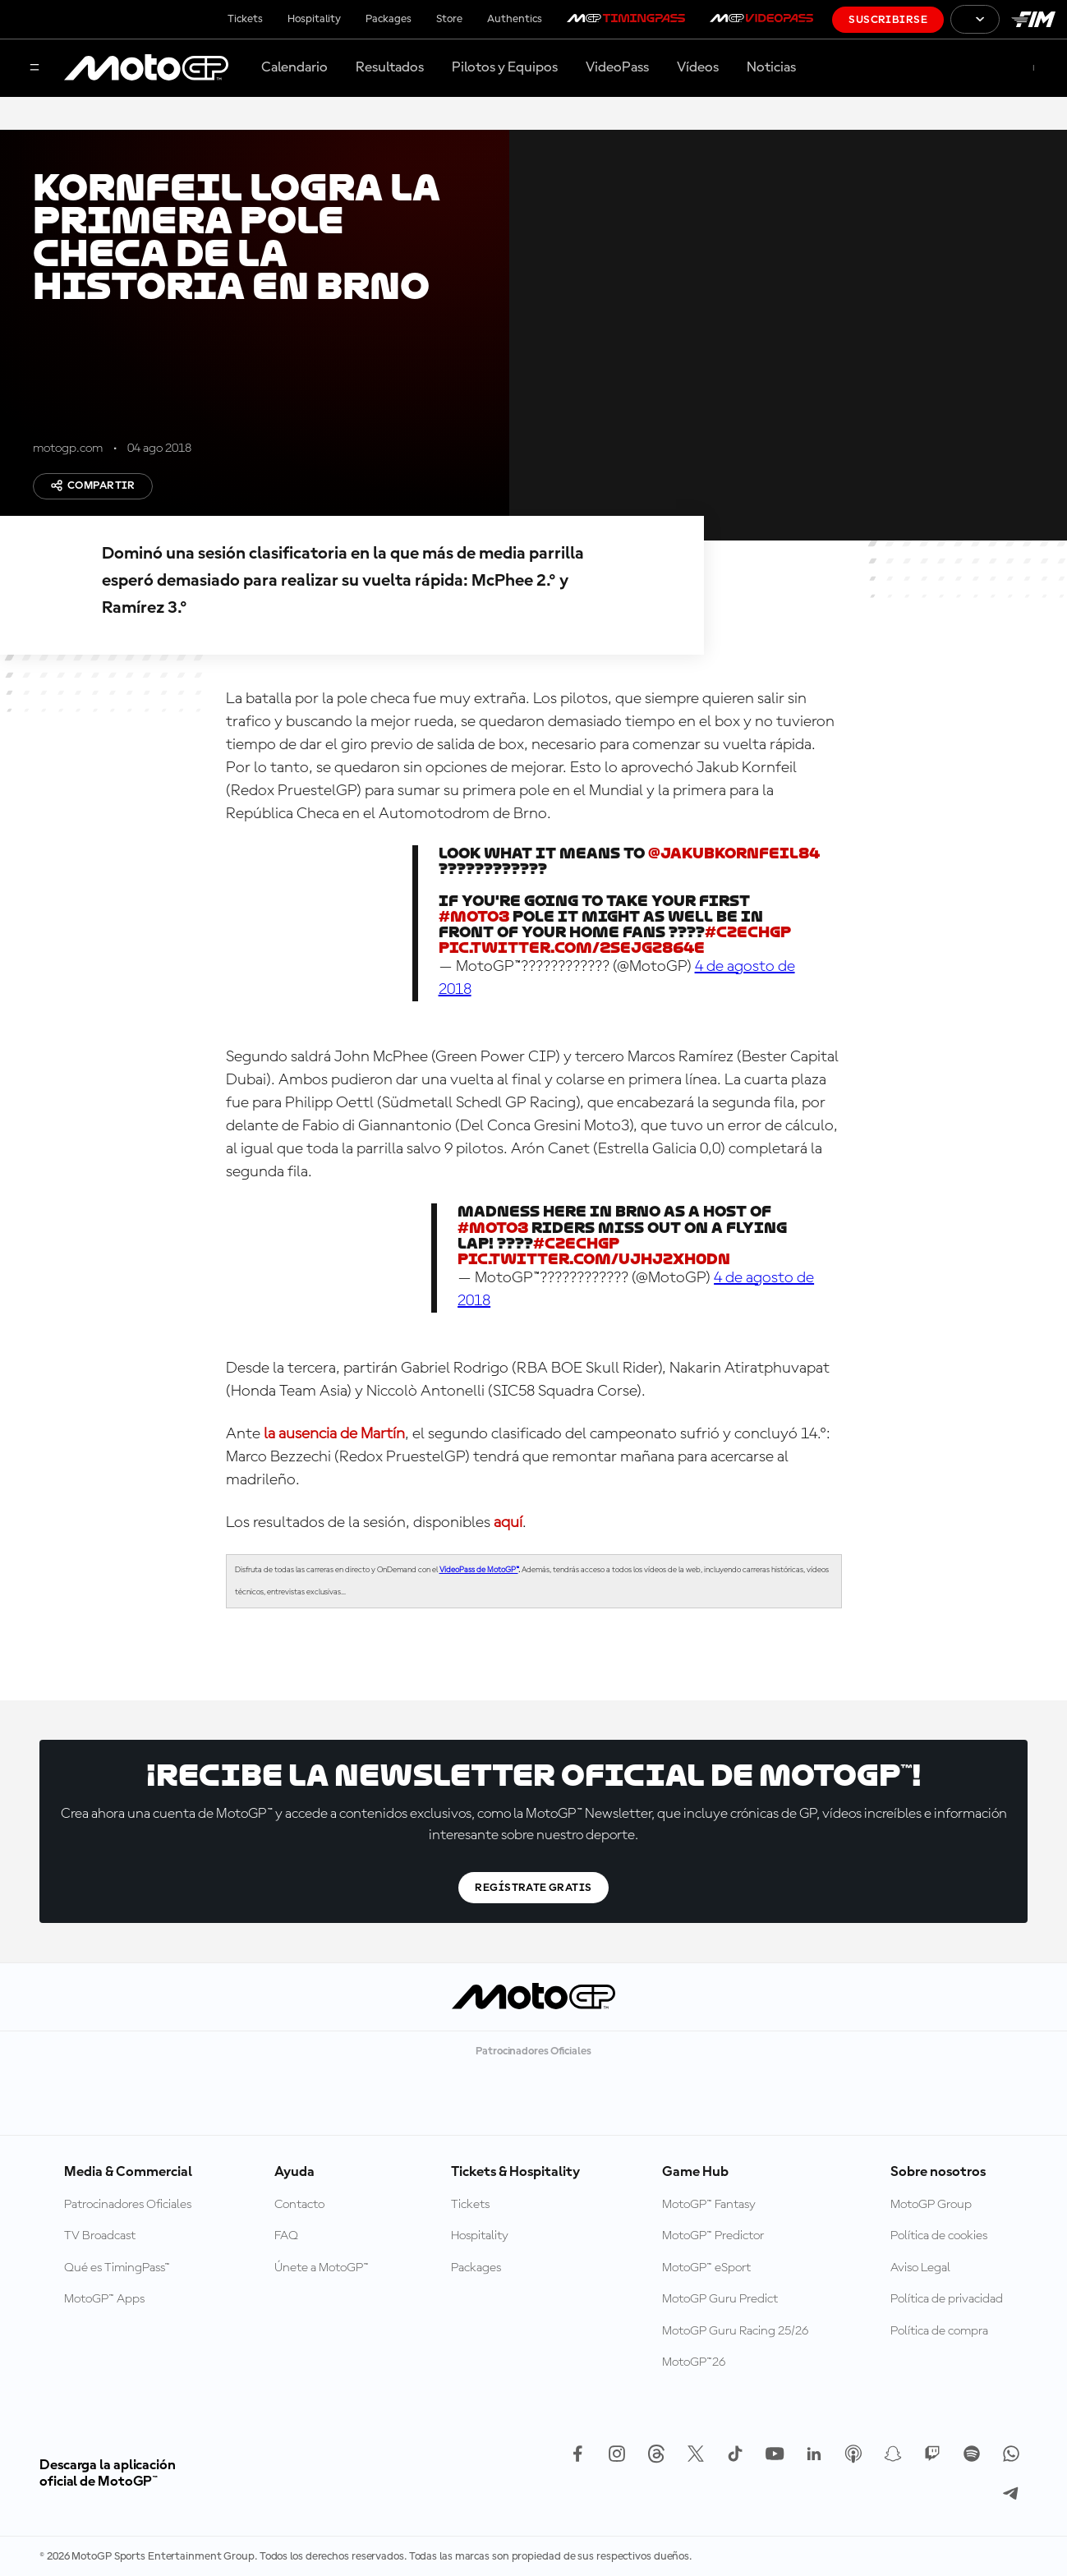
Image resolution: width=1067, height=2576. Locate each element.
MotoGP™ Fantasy (709, 2204)
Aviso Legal (920, 2268)
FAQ (286, 2235)
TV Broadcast (100, 2235)
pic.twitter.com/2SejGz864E (572, 947)
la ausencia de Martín (334, 1434)
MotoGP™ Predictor (713, 2235)
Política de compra (939, 2331)
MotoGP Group (931, 2204)
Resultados (390, 67)
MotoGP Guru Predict (720, 2299)
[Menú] (34, 68)
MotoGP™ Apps (104, 2299)
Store (449, 19)
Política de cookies (938, 2235)
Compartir (93, 485)
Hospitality (314, 19)
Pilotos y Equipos (505, 67)
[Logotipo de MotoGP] (146, 68)
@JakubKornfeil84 (734, 853)
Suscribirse (888, 19)
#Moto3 (474, 916)
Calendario (294, 67)
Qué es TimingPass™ (117, 2268)
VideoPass (617, 67)
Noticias (771, 67)
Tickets (245, 19)
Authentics (514, 19)
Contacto (299, 2204)
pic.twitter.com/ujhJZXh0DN (594, 1258)
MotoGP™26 (693, 2362)
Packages (389, 19)
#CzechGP (748, 932)
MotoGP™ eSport (706, 2268)
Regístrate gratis (533, 1887)
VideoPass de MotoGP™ (478, 1570)
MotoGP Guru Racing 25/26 (735, 2331)
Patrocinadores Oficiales (127, 2204)
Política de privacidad (946, 2299)
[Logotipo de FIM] (1033, 19)
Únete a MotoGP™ (321, 2268)
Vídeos (698, 67)
